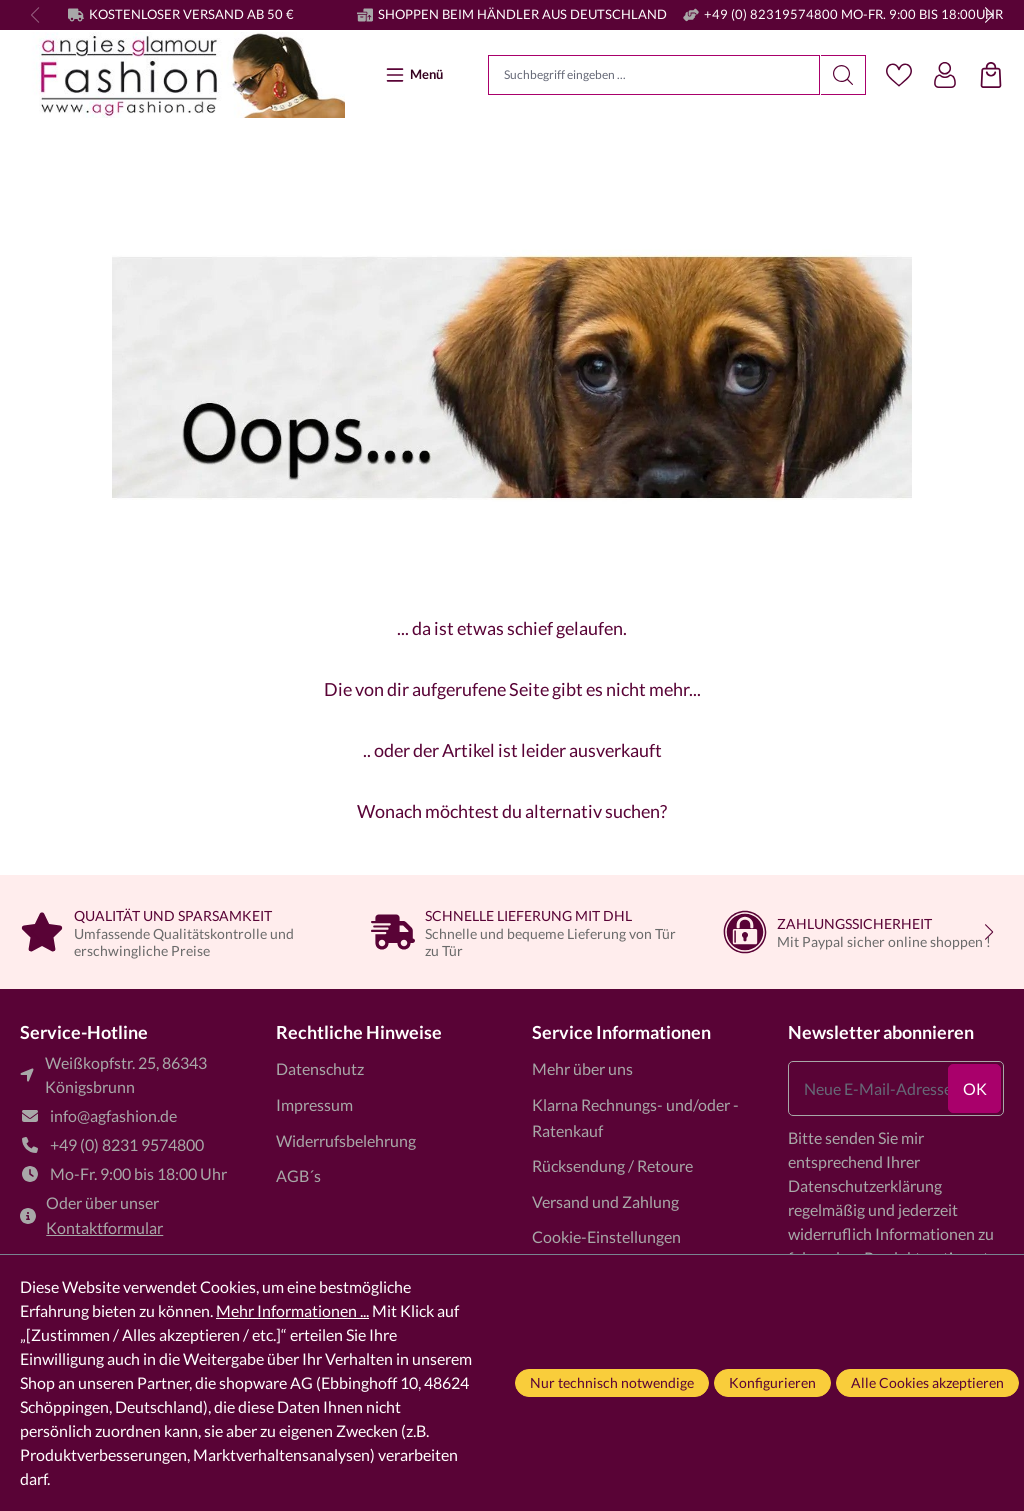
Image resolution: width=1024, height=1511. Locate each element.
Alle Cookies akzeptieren (927, 1382)
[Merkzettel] (899, 75)
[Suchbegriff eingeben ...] (654, 75)
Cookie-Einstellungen (606, 1236)
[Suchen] (843, 75)
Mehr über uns (582, 1068)
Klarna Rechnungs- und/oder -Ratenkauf (635, 1117)
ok (975, 1088)
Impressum (314, 1104)
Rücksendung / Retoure (612, 1165)
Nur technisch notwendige (612, 1382)
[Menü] (416, 74)
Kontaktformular (104, 1227)
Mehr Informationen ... (292, 1310)
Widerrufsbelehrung (346, 1140)
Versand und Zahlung (605, 1201)
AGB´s (298, 1175)
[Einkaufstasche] (991, 75)
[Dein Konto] (945, 75)
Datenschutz (320, 1068)
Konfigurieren (772, 1382)
